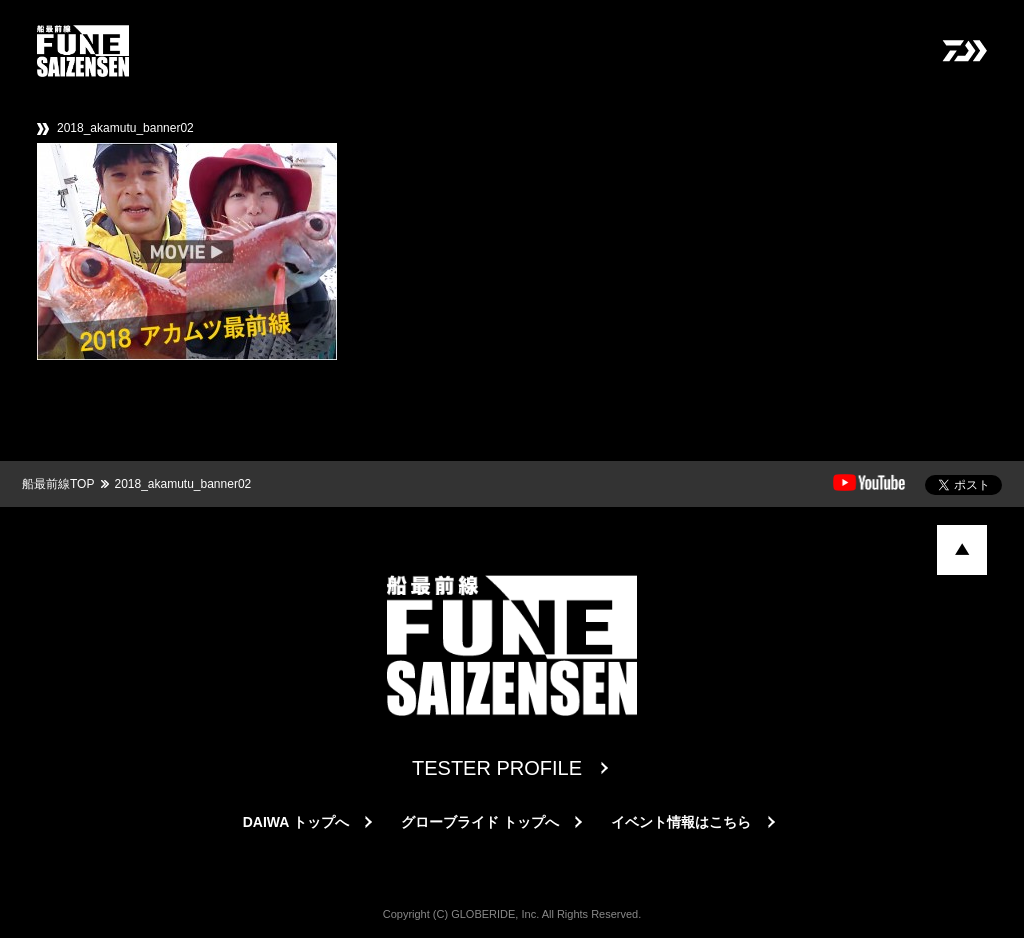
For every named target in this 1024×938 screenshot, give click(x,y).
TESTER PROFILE (497, 768)
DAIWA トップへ (296, 822)
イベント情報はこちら (681, 822)
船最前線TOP (58, 484)
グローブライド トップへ (480, 822)
